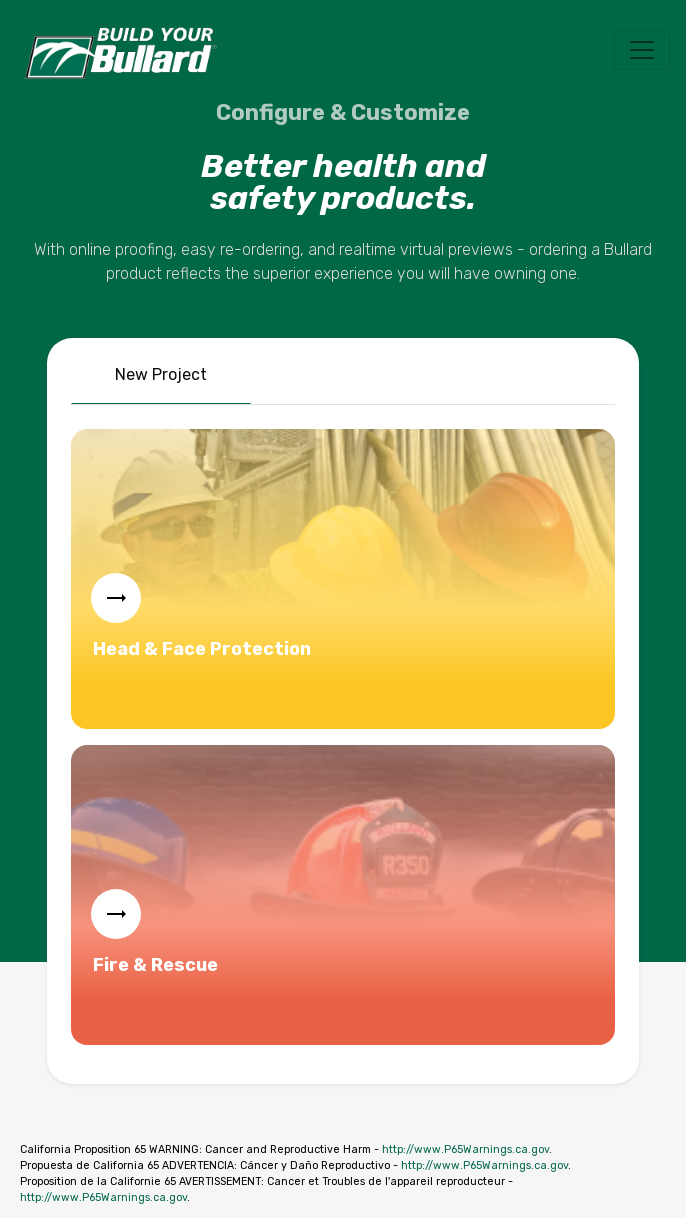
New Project (161, 374)
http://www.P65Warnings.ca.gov (465, 1149)
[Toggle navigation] (642, 50)
